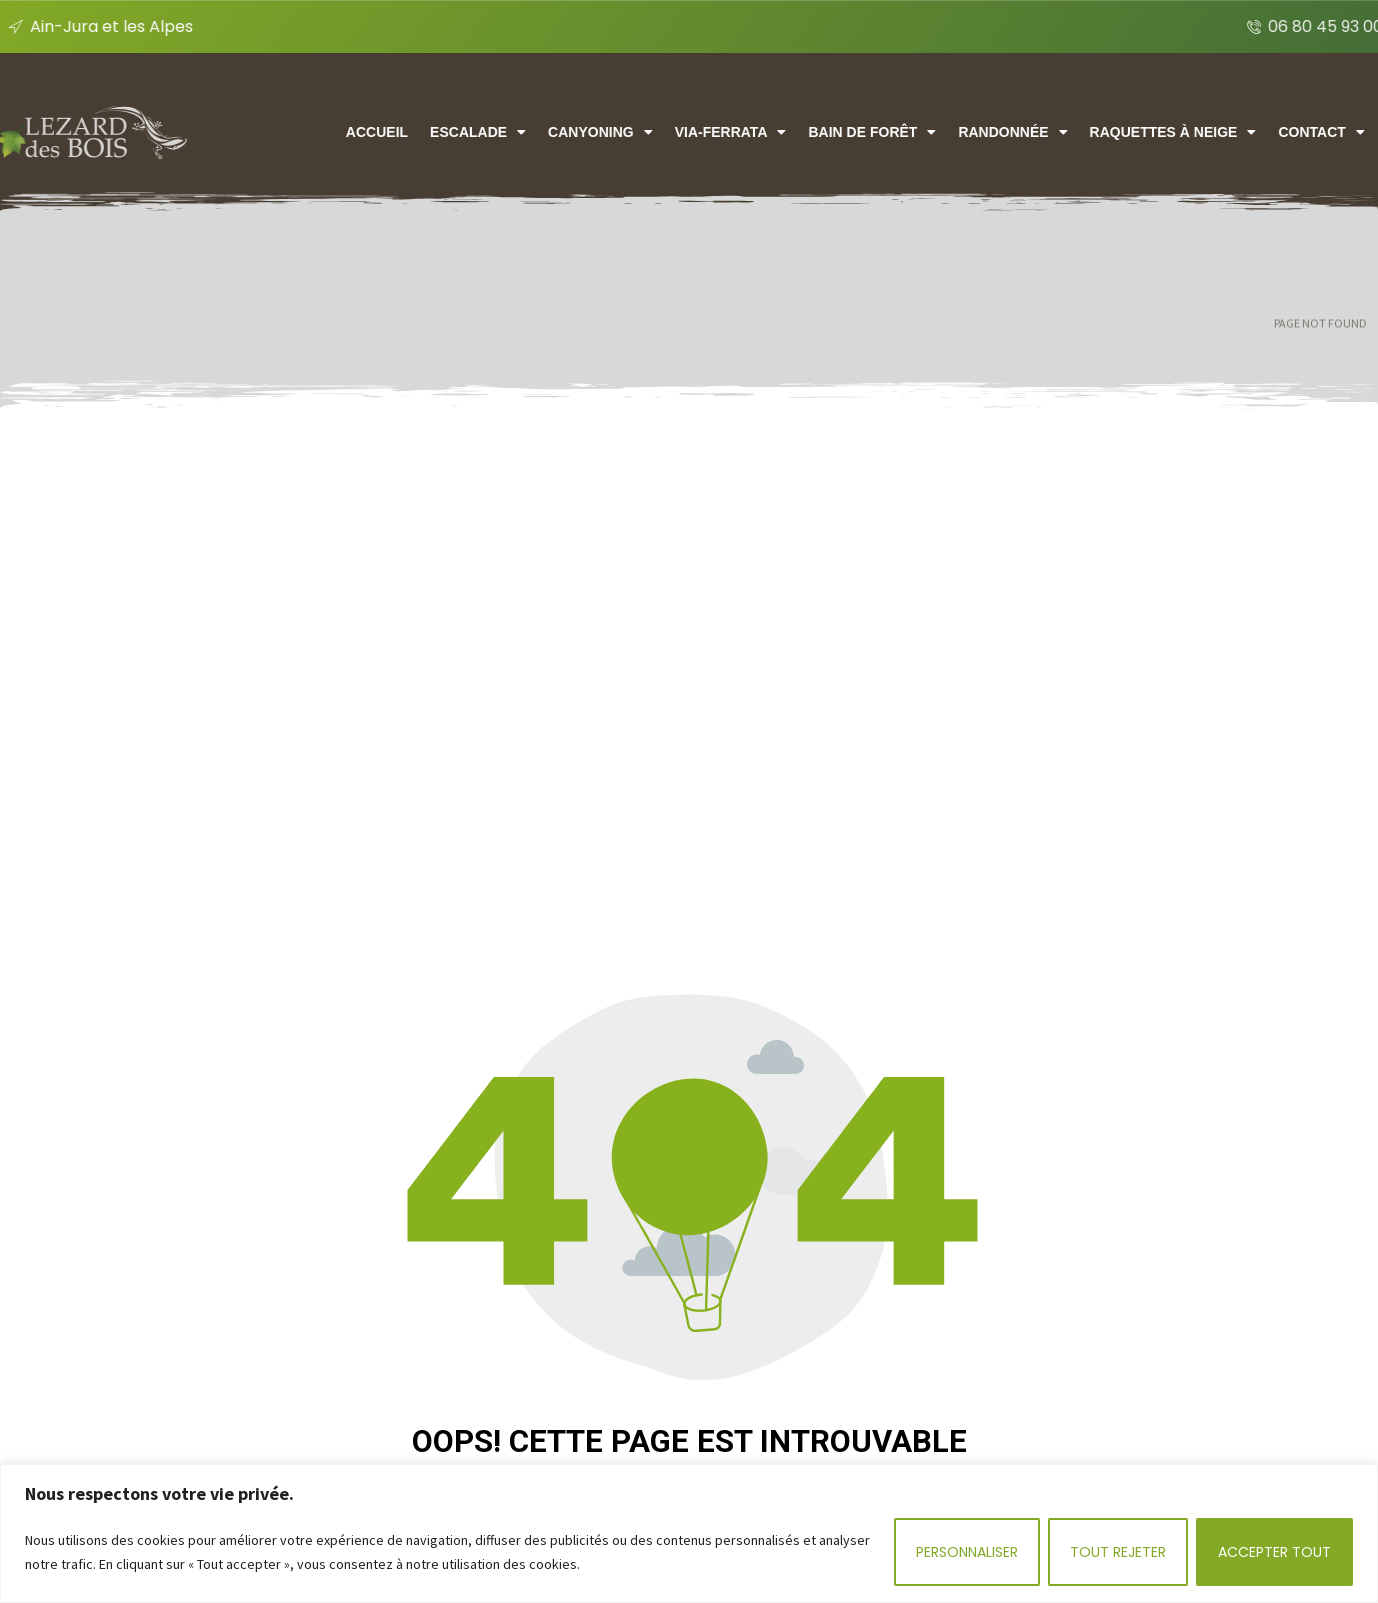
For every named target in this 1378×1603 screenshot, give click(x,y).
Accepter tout (1274, 1552)
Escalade (546, 132)
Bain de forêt (940, 132)
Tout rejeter (1118, 1552)
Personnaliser (967, 1552)
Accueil (445, 132)
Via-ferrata (799, 132)
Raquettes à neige (1240, 132)
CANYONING (668, 132)
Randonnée (1080, 132)
